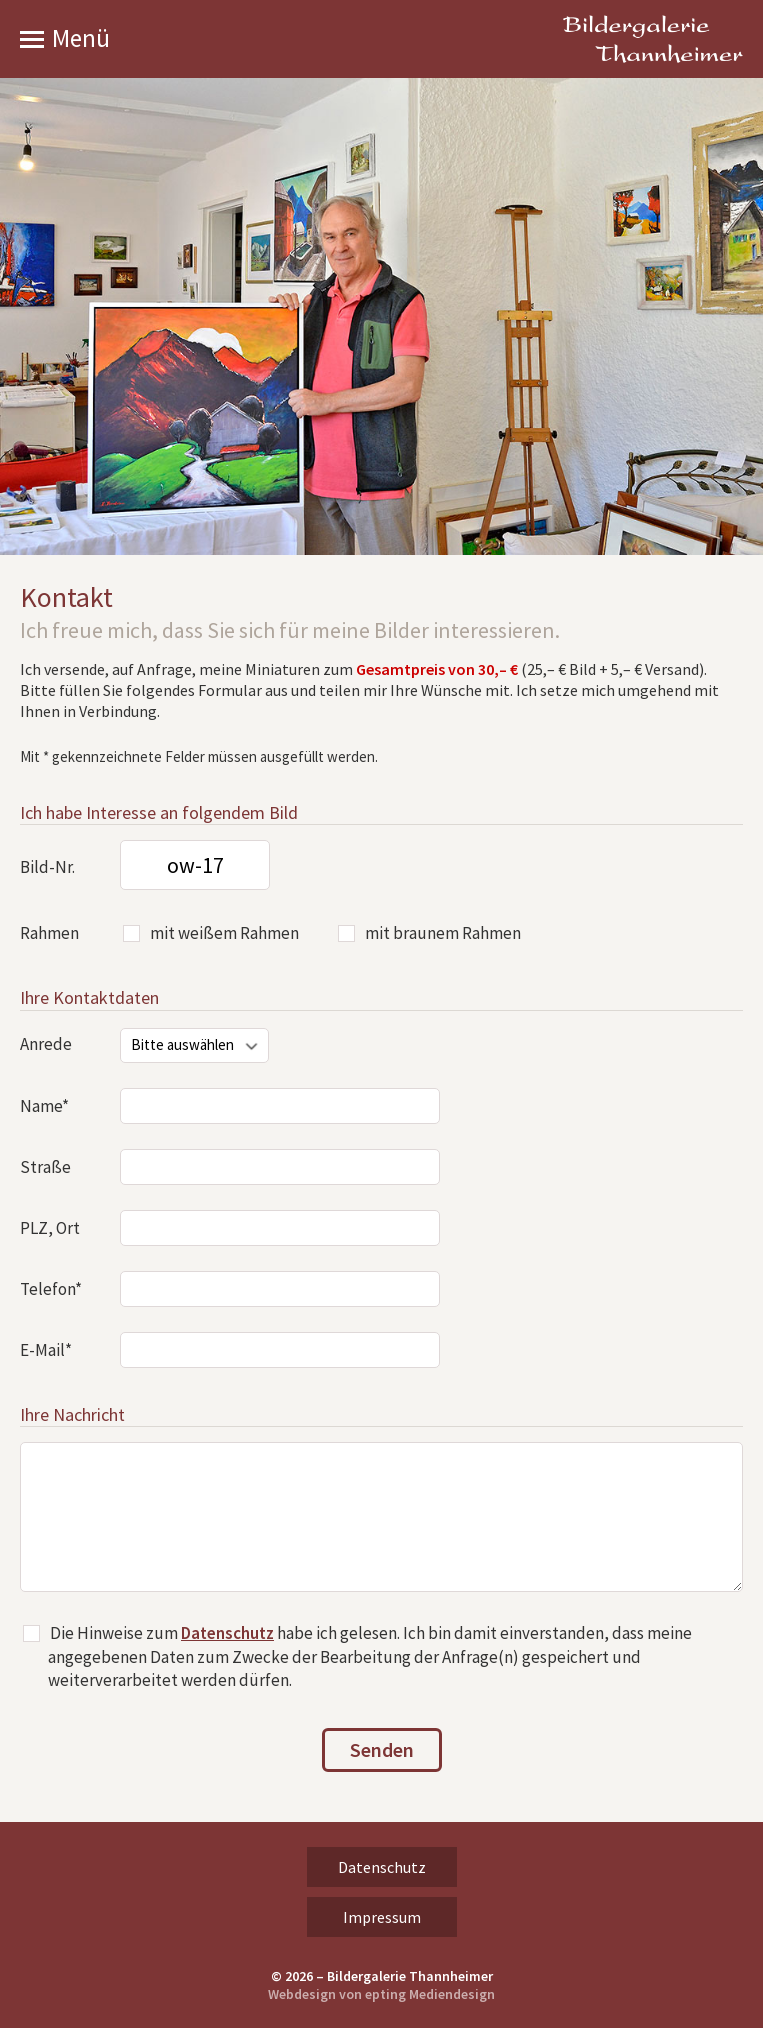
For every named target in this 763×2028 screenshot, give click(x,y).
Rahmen (49, 933)
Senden (382, 1749)
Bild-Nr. (47, 867)
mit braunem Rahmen (443, 933)
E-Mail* (46, 1350)
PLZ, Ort (50, 1228)
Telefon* (51, 1289)
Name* (44, 1106)
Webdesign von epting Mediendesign (381, 1994)
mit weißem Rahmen (224, 933)
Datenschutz (227, 1633)
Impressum (382, 1917)
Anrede (46, 1044)
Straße (45, 1167)
